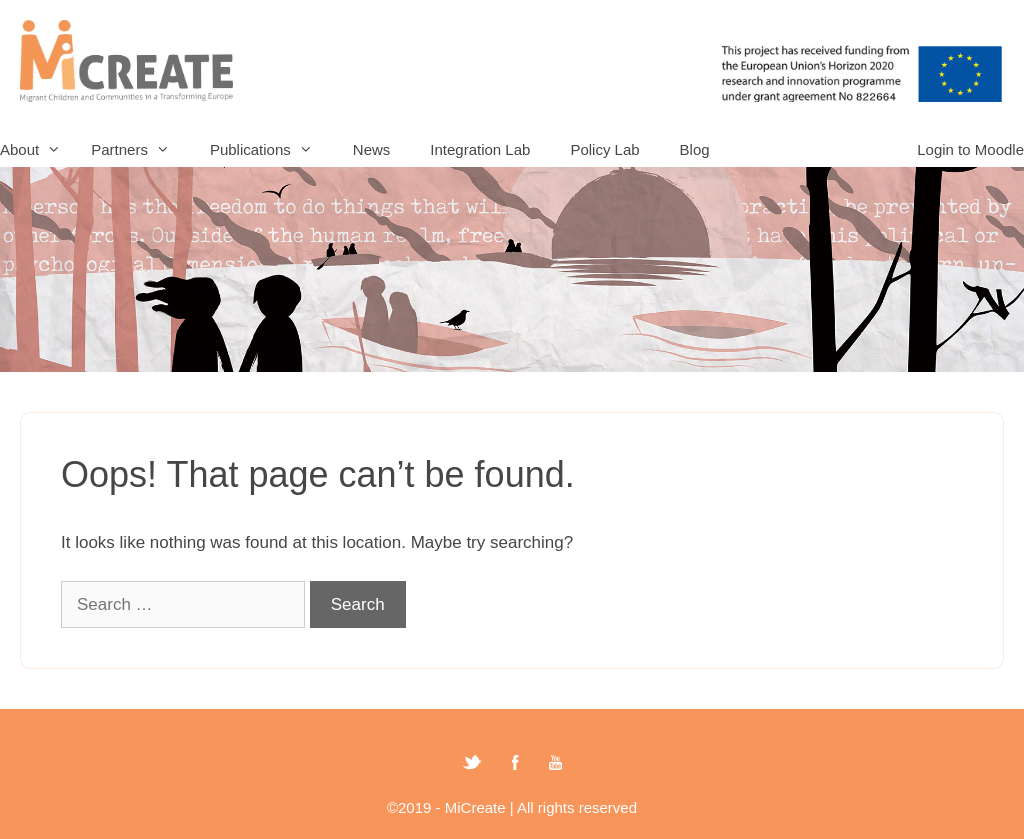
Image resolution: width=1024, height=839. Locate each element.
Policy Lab (604, 149)
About (40, 149)
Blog (695, 149)
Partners (140, 149)
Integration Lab (480, 149)
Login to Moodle (970, 149)
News (372, 149)
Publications (271, 149)
